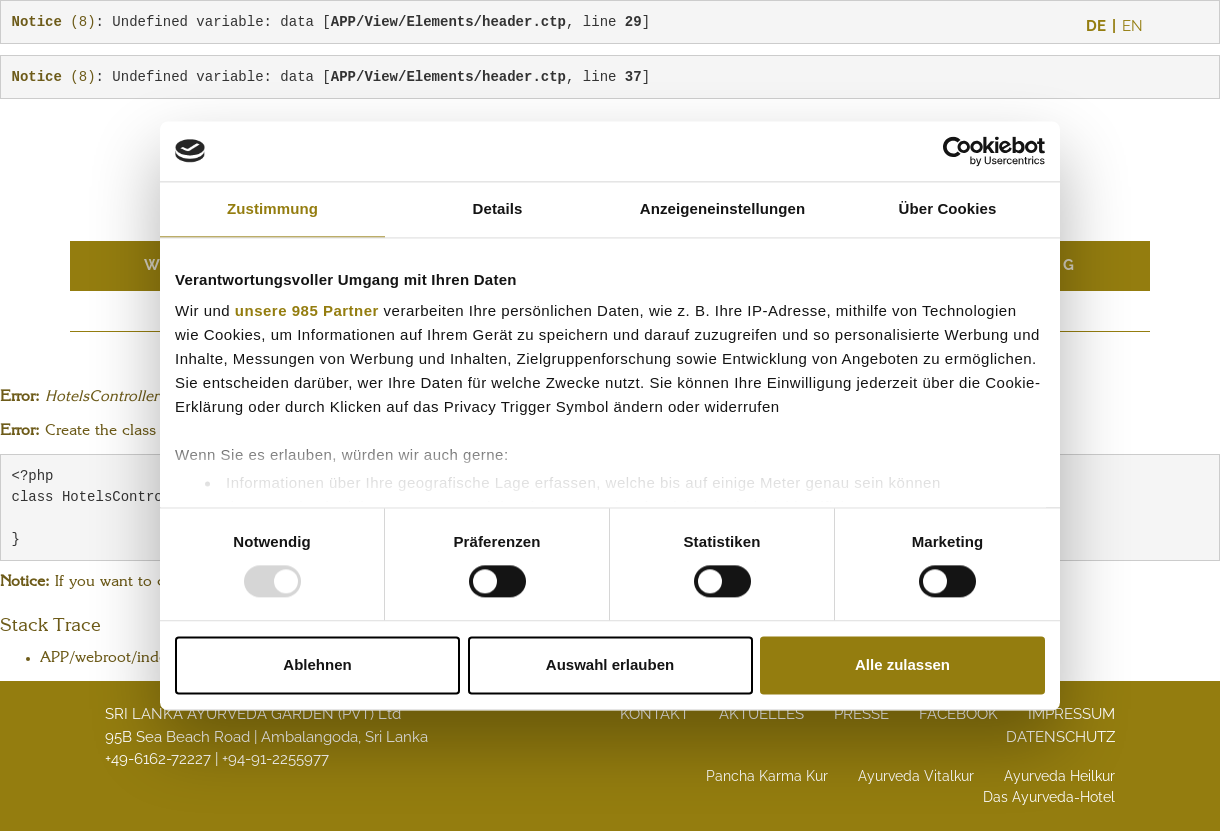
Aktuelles (761, 714)
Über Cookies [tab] (948, 208)
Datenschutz (1060, 737)
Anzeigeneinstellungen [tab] (722, 208)
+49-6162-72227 (158, 759)
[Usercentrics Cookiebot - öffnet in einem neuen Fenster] (957, 151)
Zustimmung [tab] (272, 208)
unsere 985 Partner (307, 310)
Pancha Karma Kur (767, 776)
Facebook (958, 714)
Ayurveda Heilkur (1059, 776)
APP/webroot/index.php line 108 (154, 658)
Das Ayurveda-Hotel (1049, 797)
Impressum (1071, 714)
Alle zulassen (902, 664)
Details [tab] (498, 208)
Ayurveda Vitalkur (916, 776)
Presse (861, 714)
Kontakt (654, 714)
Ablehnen (317, 664)
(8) (54, 22)
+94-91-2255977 (275, 759)
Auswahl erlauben (610, 664)
